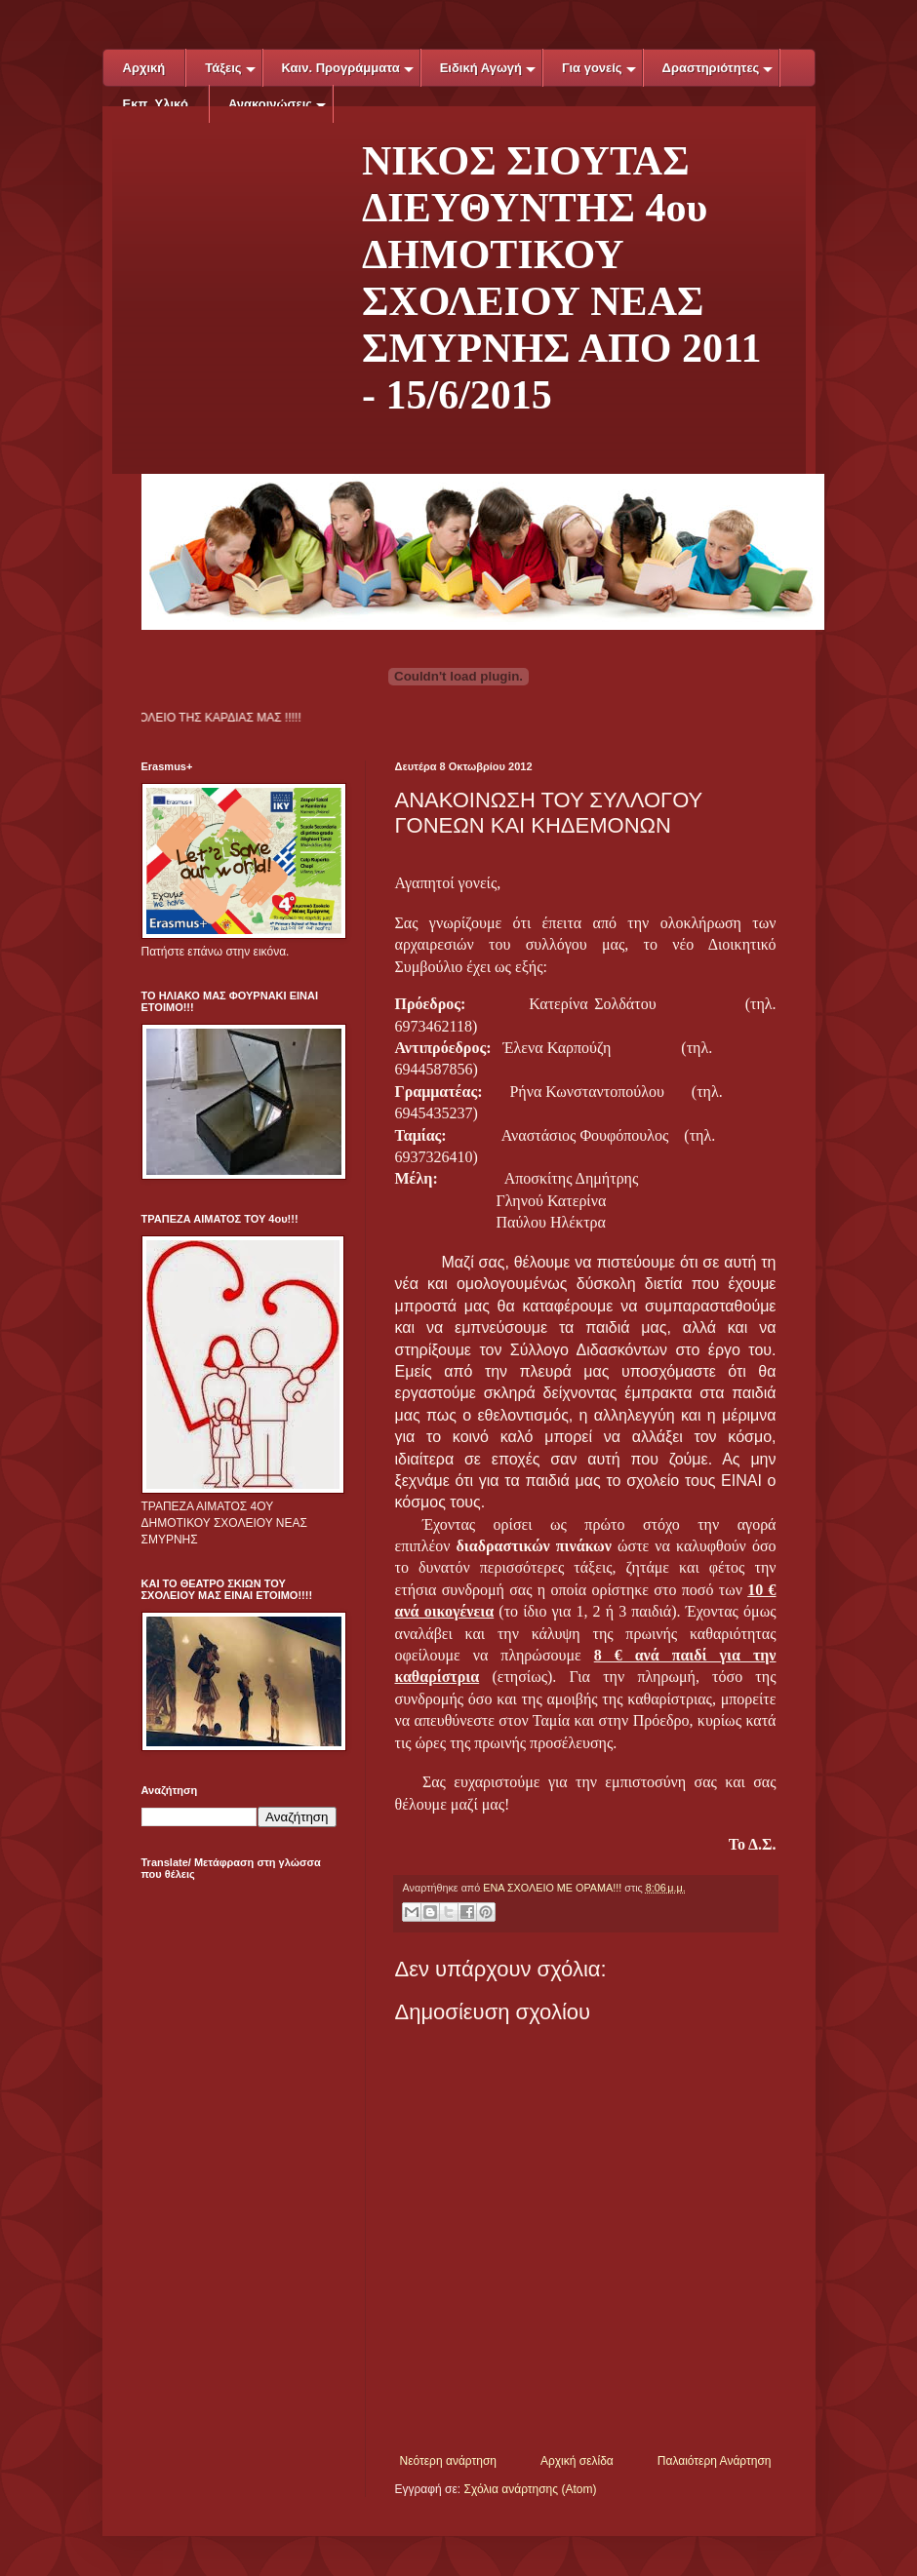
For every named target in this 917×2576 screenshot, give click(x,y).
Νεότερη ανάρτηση (448, 2461)
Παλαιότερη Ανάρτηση (715, 2461)
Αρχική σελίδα (577, 2461)
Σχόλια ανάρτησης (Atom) (529, 2489)
